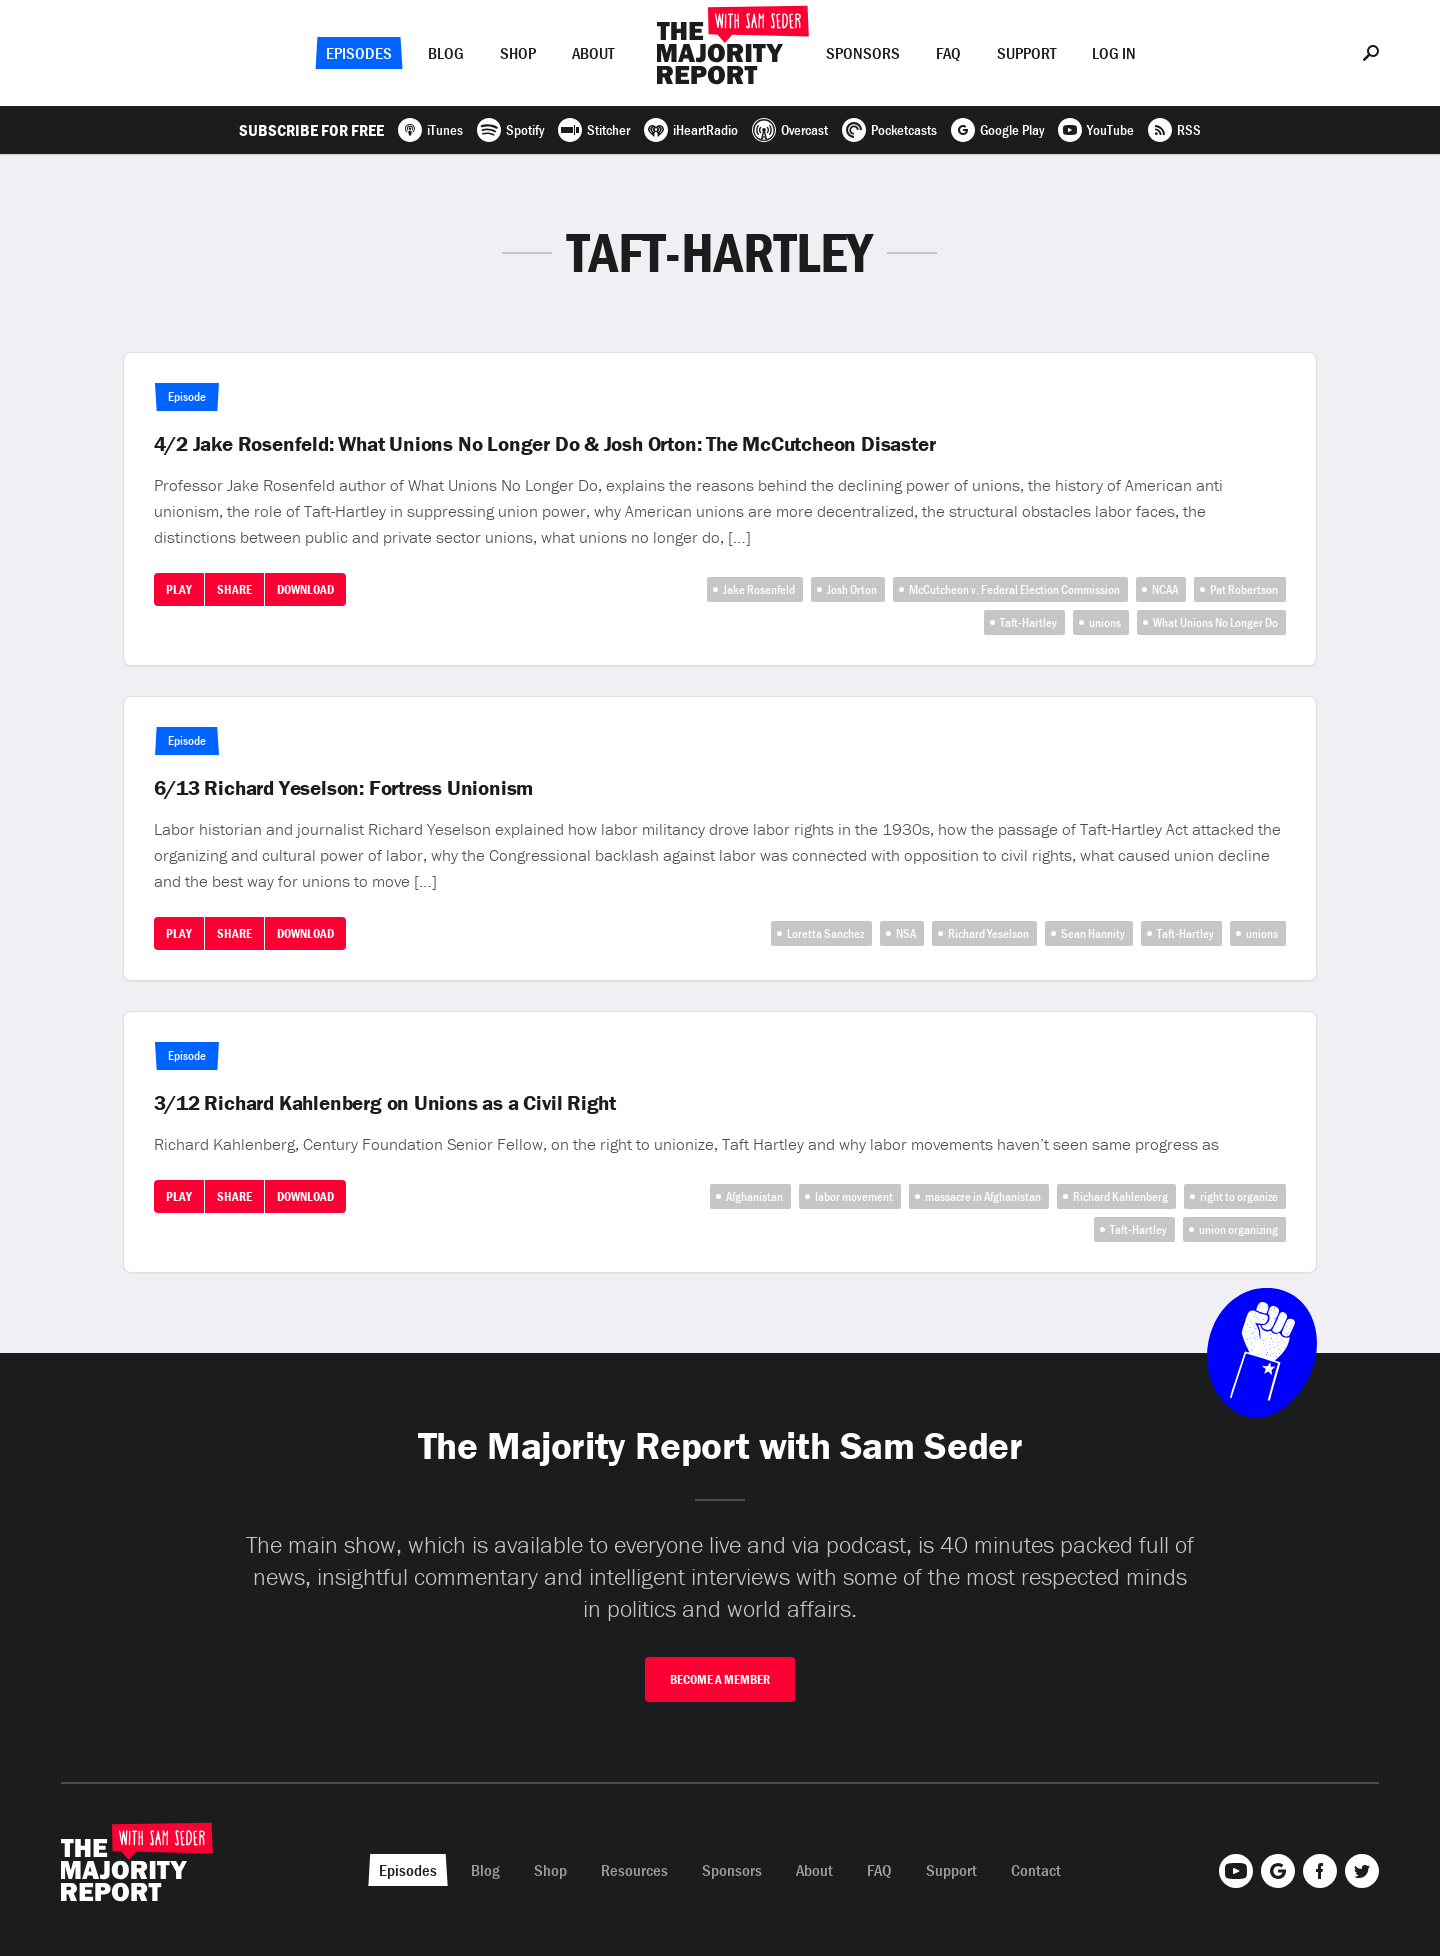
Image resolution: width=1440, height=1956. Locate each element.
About (593, 53)
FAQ (948, 53)
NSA (906, 933)
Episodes (359, 53)
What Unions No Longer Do (1215, 622)
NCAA (1165, 589)
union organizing (1238, 1229)
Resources (634, 1870)
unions (1105, 622)
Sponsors (863, 53)
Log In (1114, 53)
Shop (518, 53)
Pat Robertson (1244, 589)
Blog (446, 53)
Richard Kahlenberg (1120, 1196)
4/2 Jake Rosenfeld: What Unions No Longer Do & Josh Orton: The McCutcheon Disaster (545, 444)
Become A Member (720, 1679)
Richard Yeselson (988, 933)
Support (1026, 53)
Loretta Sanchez (825, 933)
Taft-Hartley (1028, 622)
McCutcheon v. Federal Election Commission (1014, 589)
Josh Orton (852, 589)
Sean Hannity (1093, 933)
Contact (1036, 1870)
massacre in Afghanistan (983, 1196)
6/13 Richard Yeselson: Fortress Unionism (344, 788)
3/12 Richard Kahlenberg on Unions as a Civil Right (385, 1103)
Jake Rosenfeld (759, 589)
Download (305, 589)
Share (234, 589)
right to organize (1239, 1196)
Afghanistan (754, 1196)
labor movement (854, 1196)
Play (179, 589)
